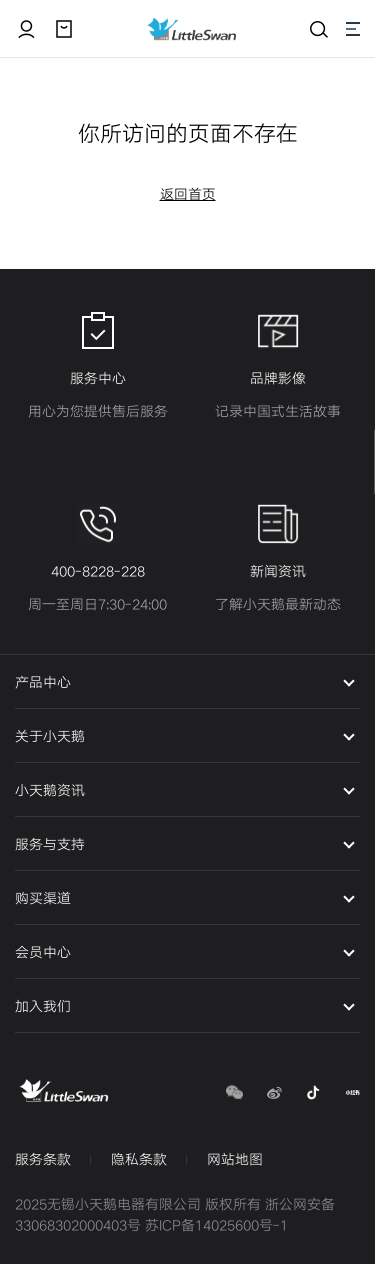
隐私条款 (139, 1159)
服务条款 (43, 1159)
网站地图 (235, 1159)
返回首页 (188, 194)
